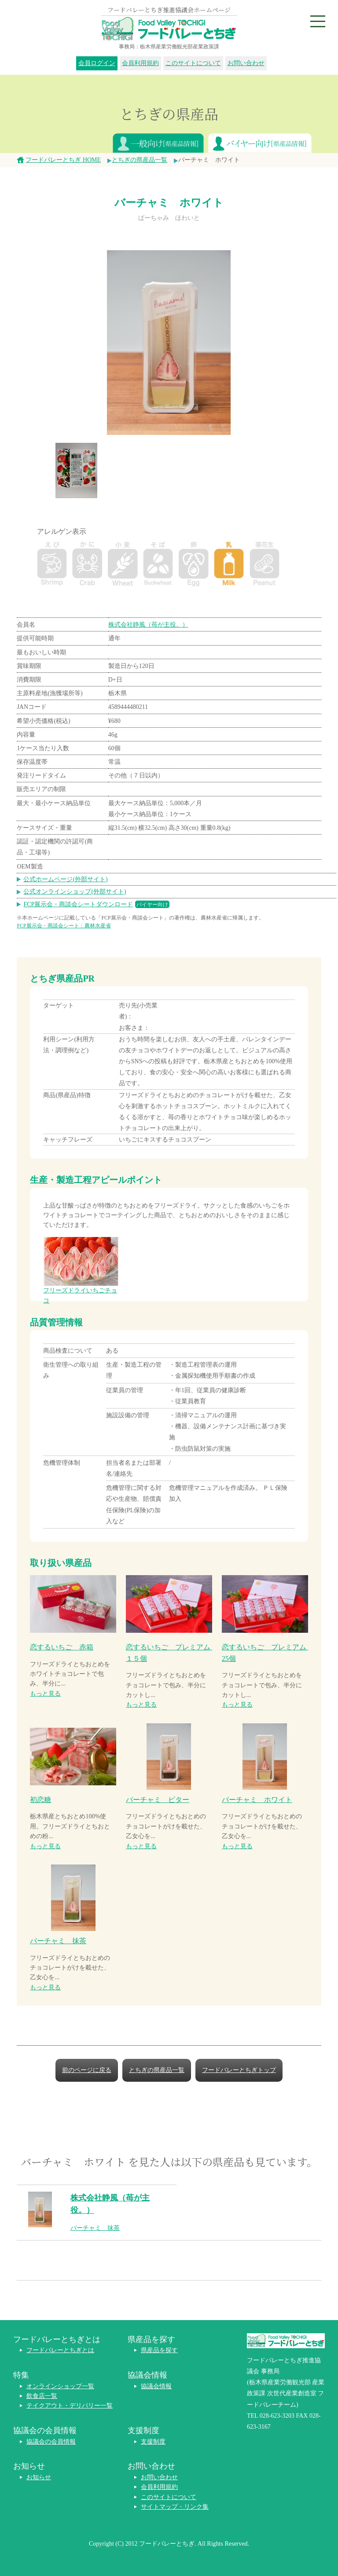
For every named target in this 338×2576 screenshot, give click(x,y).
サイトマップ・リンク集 (175, 2506)
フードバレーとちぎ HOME (63, 160)
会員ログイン (96, 63)
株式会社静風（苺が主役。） (148, 624)
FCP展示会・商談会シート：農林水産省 (63, 926)
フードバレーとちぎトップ (239, 2070)
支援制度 (153, 2441)
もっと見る (45, 1693)
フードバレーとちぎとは (60, 2350)
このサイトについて (193, 63)
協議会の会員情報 (51, 2441)
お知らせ (38, 2477)
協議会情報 (156, 2386)
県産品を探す (159, 2350)
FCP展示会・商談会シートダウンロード (96, 904)
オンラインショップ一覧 (60, 2386)
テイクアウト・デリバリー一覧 (69, 2405)
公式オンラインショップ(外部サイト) (74, 891)
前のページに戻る (86, 2070)
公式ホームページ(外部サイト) (65, 879)
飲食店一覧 (41, 2396)
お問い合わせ (246, 63)
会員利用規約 (140, 63)
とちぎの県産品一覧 (139, 160)
